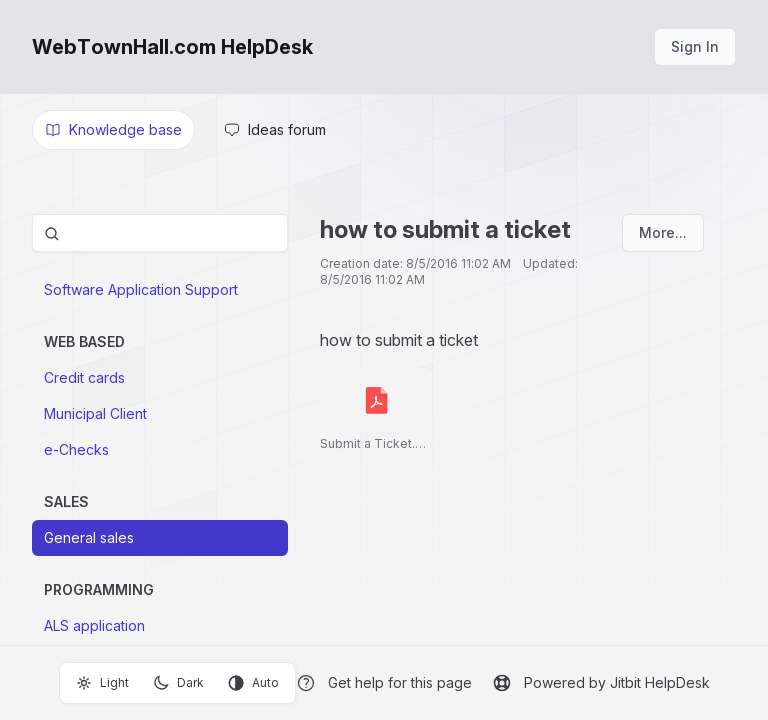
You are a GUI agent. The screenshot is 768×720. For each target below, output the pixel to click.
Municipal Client (95, 413)
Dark (178, 683)
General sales (89, 537)
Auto (253, 683)
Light (102, 683)
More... (663, 232)
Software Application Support (141, 289)
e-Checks (76, 449)
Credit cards (84, 377)
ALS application (94, 625)
